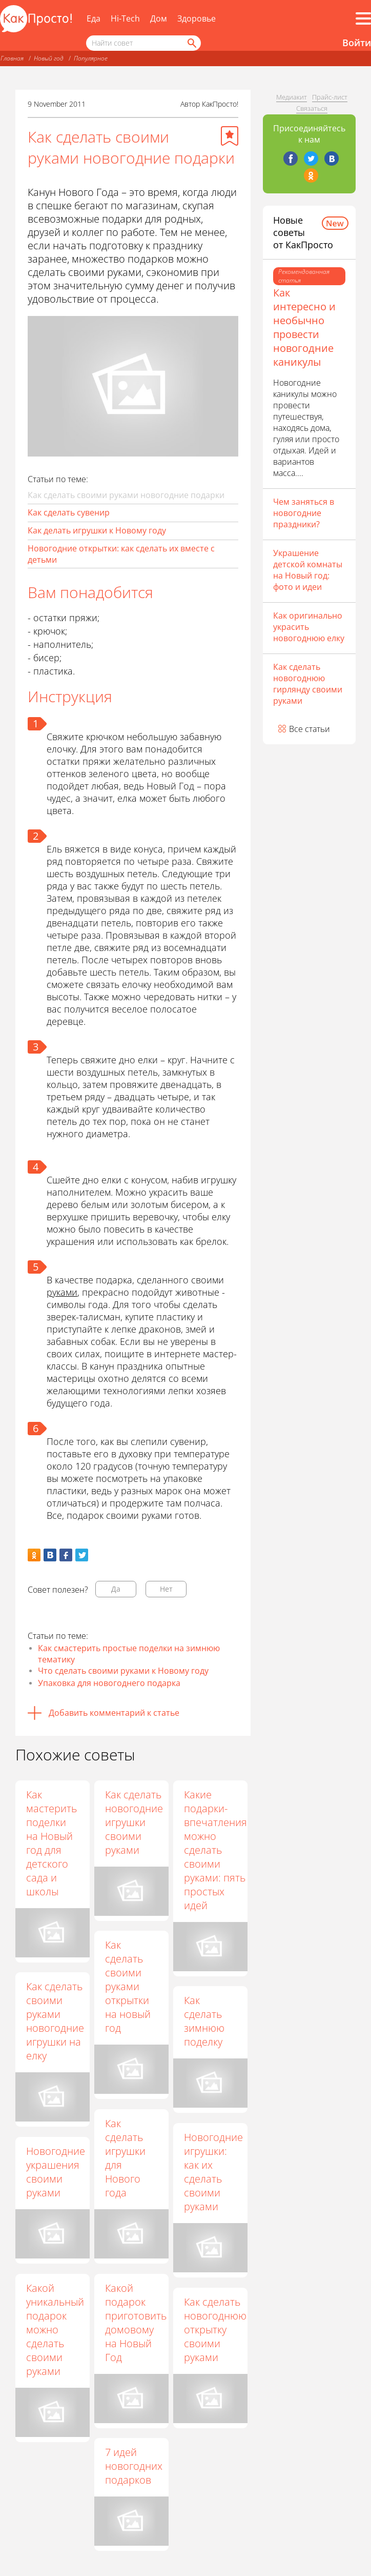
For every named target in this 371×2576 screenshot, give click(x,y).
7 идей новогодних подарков (134, 2466)
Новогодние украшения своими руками (55, 2171)
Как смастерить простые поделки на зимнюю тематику (129, 1653)
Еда (93, 18)
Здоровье (196, 18)
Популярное (91, 58)
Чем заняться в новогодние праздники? (303, 513)
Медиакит (291, 97)
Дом (158, 18)
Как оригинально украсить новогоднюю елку (308, 627)
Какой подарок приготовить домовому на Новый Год (137, 2322)
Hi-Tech (125, 18)
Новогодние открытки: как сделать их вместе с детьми (121, 554)
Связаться (311, 108)
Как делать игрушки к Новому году (97, 530)
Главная (12, 58)
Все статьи (309, 729)
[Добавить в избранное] (229, 136)
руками (62, 1292)
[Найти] (191, 43)
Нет (166, 1589)
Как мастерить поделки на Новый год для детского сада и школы (51, 1843)
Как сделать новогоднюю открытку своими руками (216, 2329)
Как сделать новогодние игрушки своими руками (135, 1822)
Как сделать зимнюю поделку (205, 2021)
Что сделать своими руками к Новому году (123, 1670)
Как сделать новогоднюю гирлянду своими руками (307, 683)
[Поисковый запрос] (143, 43)
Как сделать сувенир (69, 512)
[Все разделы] (363, 18)
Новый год (49, 58)
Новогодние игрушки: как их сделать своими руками (214, 2171)
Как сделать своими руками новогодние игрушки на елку (55, 2021)
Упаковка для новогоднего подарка (109, 1683)
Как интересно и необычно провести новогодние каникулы (304, 327)
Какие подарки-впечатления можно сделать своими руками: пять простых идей (216, 1850)
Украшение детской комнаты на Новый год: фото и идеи (307, 569)
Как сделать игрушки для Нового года (126, 2157)
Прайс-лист (329, 97)
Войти (356, 42)
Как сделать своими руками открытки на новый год (129, 1986)
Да (115, 1589)
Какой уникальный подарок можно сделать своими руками (55, 2329)
